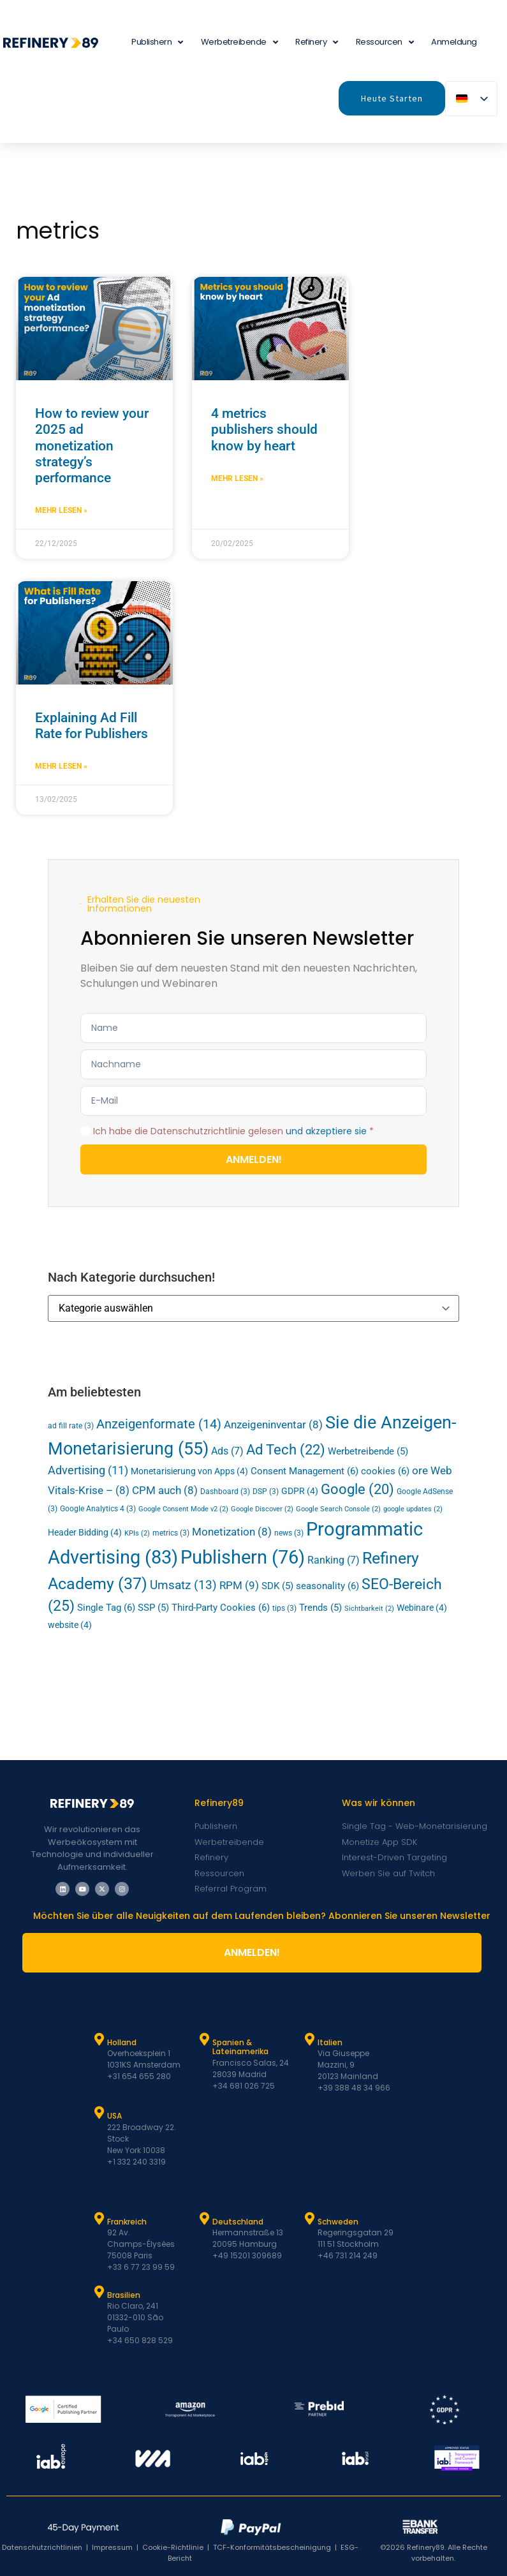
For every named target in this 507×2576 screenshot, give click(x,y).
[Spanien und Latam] (204, 2039)
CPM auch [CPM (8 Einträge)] (165, 1490)
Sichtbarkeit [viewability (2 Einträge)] (369, 1608)
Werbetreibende (239, 42)
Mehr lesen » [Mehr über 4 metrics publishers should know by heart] (237, 478)
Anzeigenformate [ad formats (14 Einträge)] (158, 1424)
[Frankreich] (98, 2218)
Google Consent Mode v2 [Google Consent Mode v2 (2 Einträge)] (183, 1509)
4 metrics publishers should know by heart (264, 429)
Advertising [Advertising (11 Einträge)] (88, 1470)
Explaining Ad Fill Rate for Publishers (91, 725)
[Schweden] (309, 2218)
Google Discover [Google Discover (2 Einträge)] (262, 1509)
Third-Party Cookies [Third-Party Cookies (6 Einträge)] (221, 1607)
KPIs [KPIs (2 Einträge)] (137, 1533)
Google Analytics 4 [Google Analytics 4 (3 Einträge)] (98, 1508)
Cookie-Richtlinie (172, 2547)
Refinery (316, 42)
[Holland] (98, 2039)
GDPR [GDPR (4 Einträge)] (299, 1491)
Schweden (338, 2221)
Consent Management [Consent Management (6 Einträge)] (304, 1471)
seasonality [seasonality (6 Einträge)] (327, 1586)
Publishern (157, 42)
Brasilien (123, 2295)
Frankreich (127, 2221)
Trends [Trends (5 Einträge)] (320, 1608)
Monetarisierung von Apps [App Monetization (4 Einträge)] (189, 1471)
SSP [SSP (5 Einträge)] (153, 1608)
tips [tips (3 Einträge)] (284, 1608)
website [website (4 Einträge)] (70, 1625)
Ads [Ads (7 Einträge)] (227, 1451)
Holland (121, 2042)
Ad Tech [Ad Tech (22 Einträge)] (285, 1450)
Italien (330, 2042)
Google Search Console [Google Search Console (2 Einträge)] (338, 1509)
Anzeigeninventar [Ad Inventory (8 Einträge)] (273, 1424)
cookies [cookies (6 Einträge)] (385, 1471)
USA (114, 2115)
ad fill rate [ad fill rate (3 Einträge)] (71, 1425)
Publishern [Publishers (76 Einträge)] (242, 1557)
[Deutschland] (204, 2218)
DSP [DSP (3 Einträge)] (266, 1491)
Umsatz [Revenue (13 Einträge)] (183, 1585)
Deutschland (237, 2221)
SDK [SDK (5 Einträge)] (277, 1586)
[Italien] (309, 2039)
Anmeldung (454, 42)
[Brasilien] (98, 2292)
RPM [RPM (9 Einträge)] (239, 1585)
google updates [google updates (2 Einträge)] (413, 1509)
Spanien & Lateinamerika (240, 2047)
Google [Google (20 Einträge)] (357, 1489)
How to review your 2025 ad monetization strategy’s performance (92, 445)
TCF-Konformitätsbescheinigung (272, 2547)
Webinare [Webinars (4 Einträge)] (422, 1608)
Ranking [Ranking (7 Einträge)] (333, 1560)
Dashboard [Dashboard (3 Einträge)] (225, 1491)
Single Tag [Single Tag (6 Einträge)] (106, 1607)
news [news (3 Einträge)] (289, 1533)
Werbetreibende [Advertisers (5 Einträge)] (368, 1451)
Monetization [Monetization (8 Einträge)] (232, 1531)
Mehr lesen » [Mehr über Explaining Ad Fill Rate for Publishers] (61, 766)
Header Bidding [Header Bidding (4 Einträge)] (85, 1532)
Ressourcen (385, 42)
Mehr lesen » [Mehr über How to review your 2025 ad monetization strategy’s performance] (61, 510)
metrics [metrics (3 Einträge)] (170, 1533)
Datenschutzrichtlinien (42, 2547)
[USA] (98, 2112)
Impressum (112, 2547)
